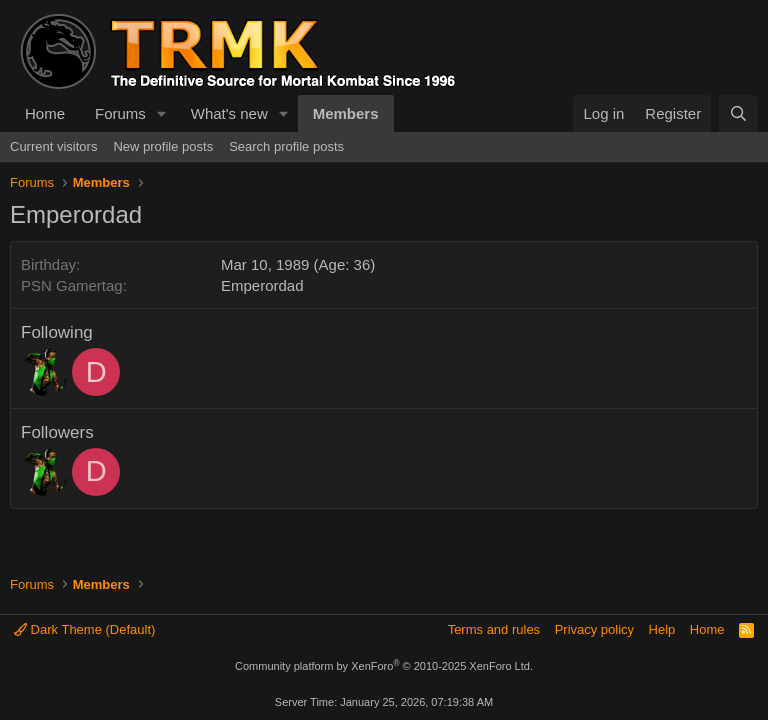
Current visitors (53, 146)
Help (662, 629)
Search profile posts (286, 146)
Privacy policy (594, 629)
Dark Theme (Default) (84, 629)
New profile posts (163, 146)
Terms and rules (494, 629)
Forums (120, 113)
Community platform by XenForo (384, 666)
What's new (229, 113)
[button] (162, 113)
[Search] (738, 113)
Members (346, 113)
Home (45, 113)
